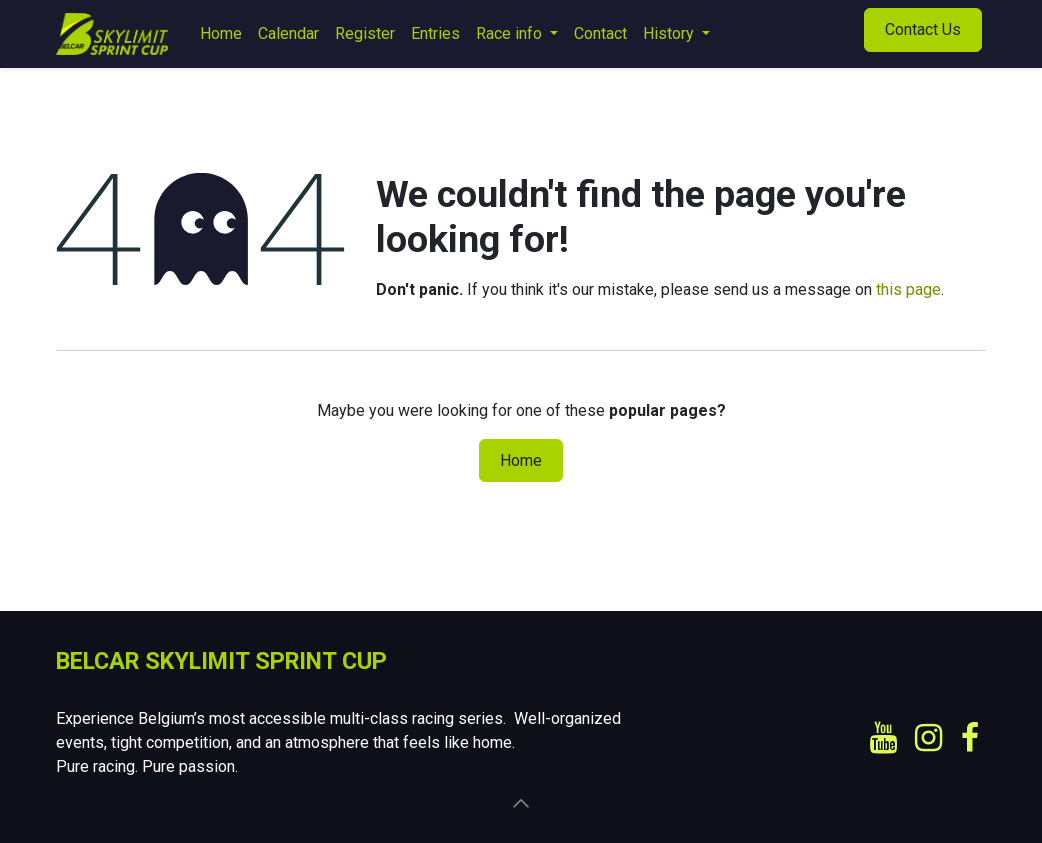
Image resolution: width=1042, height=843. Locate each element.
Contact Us (923, 29)
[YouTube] (883, 738)
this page (908, 289)
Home (521, 460)
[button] (521, 803)
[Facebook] (970, 738)
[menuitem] (221, 34)
